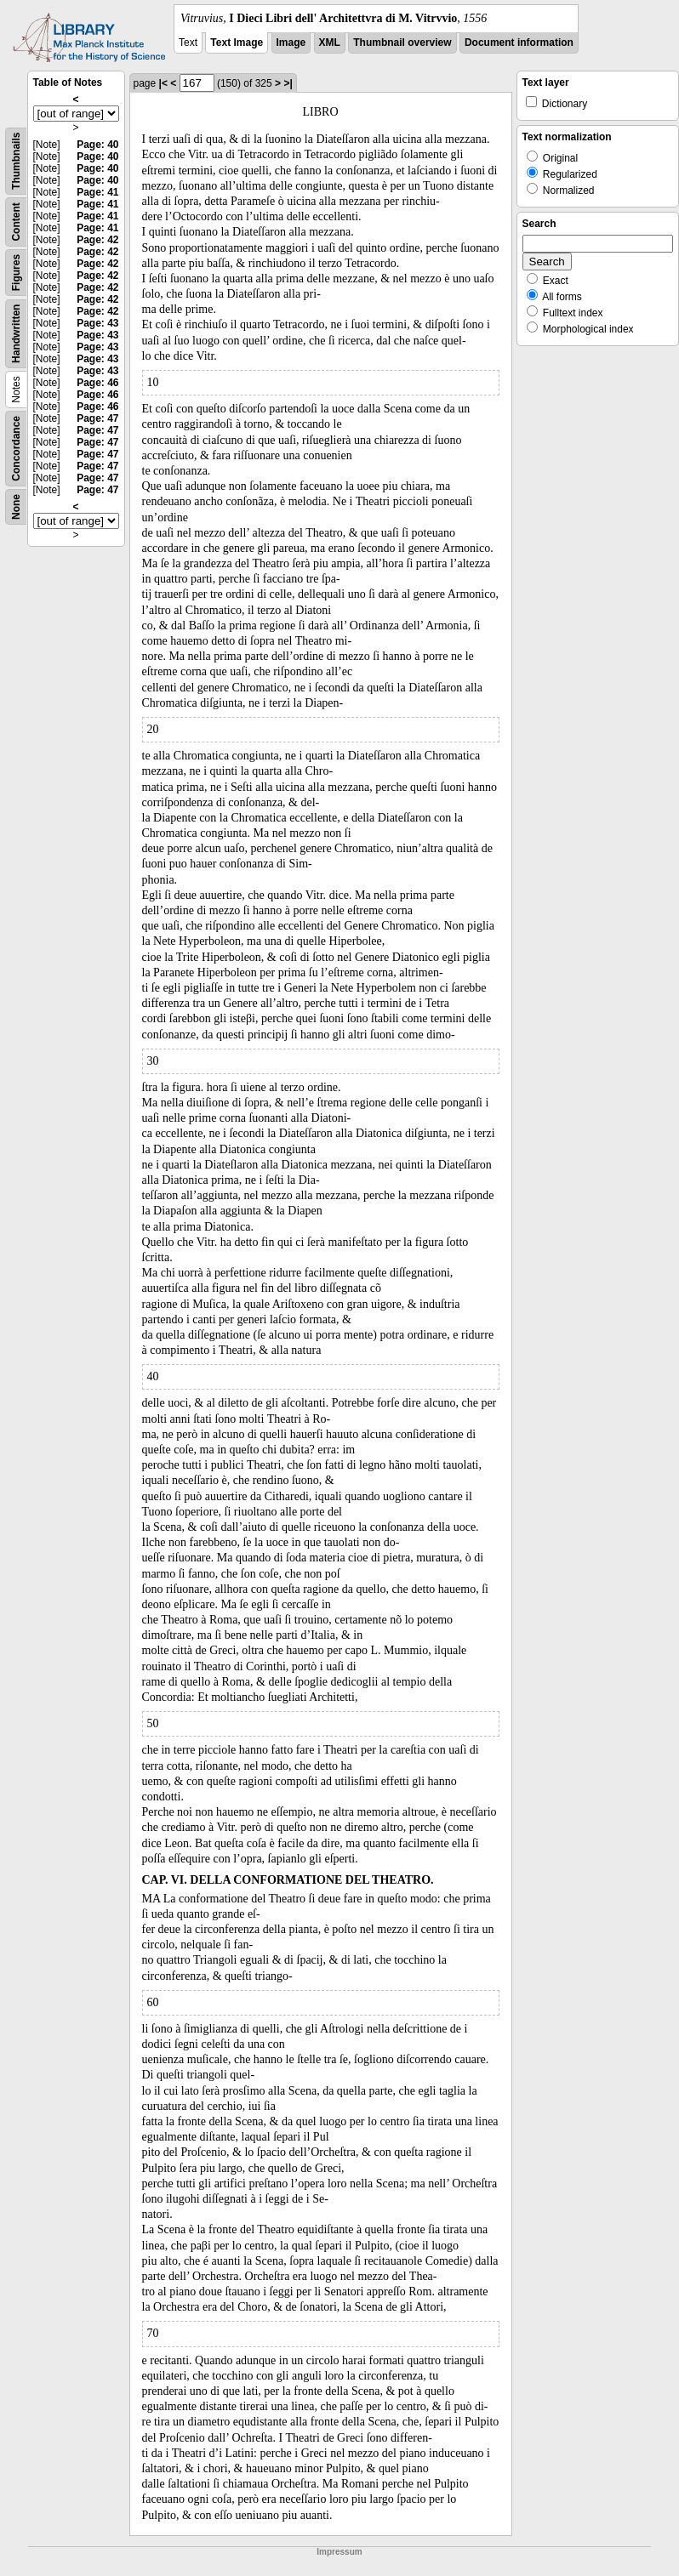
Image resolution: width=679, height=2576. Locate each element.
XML (329, 42)
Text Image (236, 42)
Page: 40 (97, 145)
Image (291, 42)
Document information (519, 42)
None (16, 507)
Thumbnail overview (402, 42)
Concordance (16, 448)
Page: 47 (97, 418)
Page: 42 (97, 240)
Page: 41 (97, 192)
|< (163, 83)
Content (16, 221)
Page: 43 (97, 323)
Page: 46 (97, 383)
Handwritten (16, 333)
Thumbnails (16, 161)
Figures (16, 272)
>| (287, 83)
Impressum (339, 2551)
